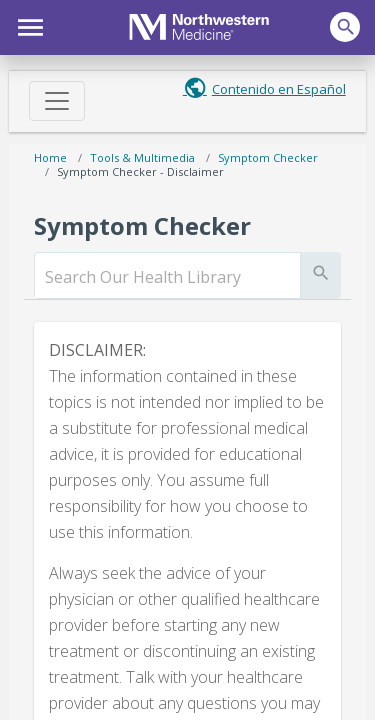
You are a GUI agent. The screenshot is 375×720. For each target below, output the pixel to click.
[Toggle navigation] (57, 101)
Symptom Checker (268, 157)
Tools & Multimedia (142, 157)
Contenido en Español (279, 89)
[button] (27, 25)
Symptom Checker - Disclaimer (140, 171)
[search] (167, 277)
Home (50, 157)
